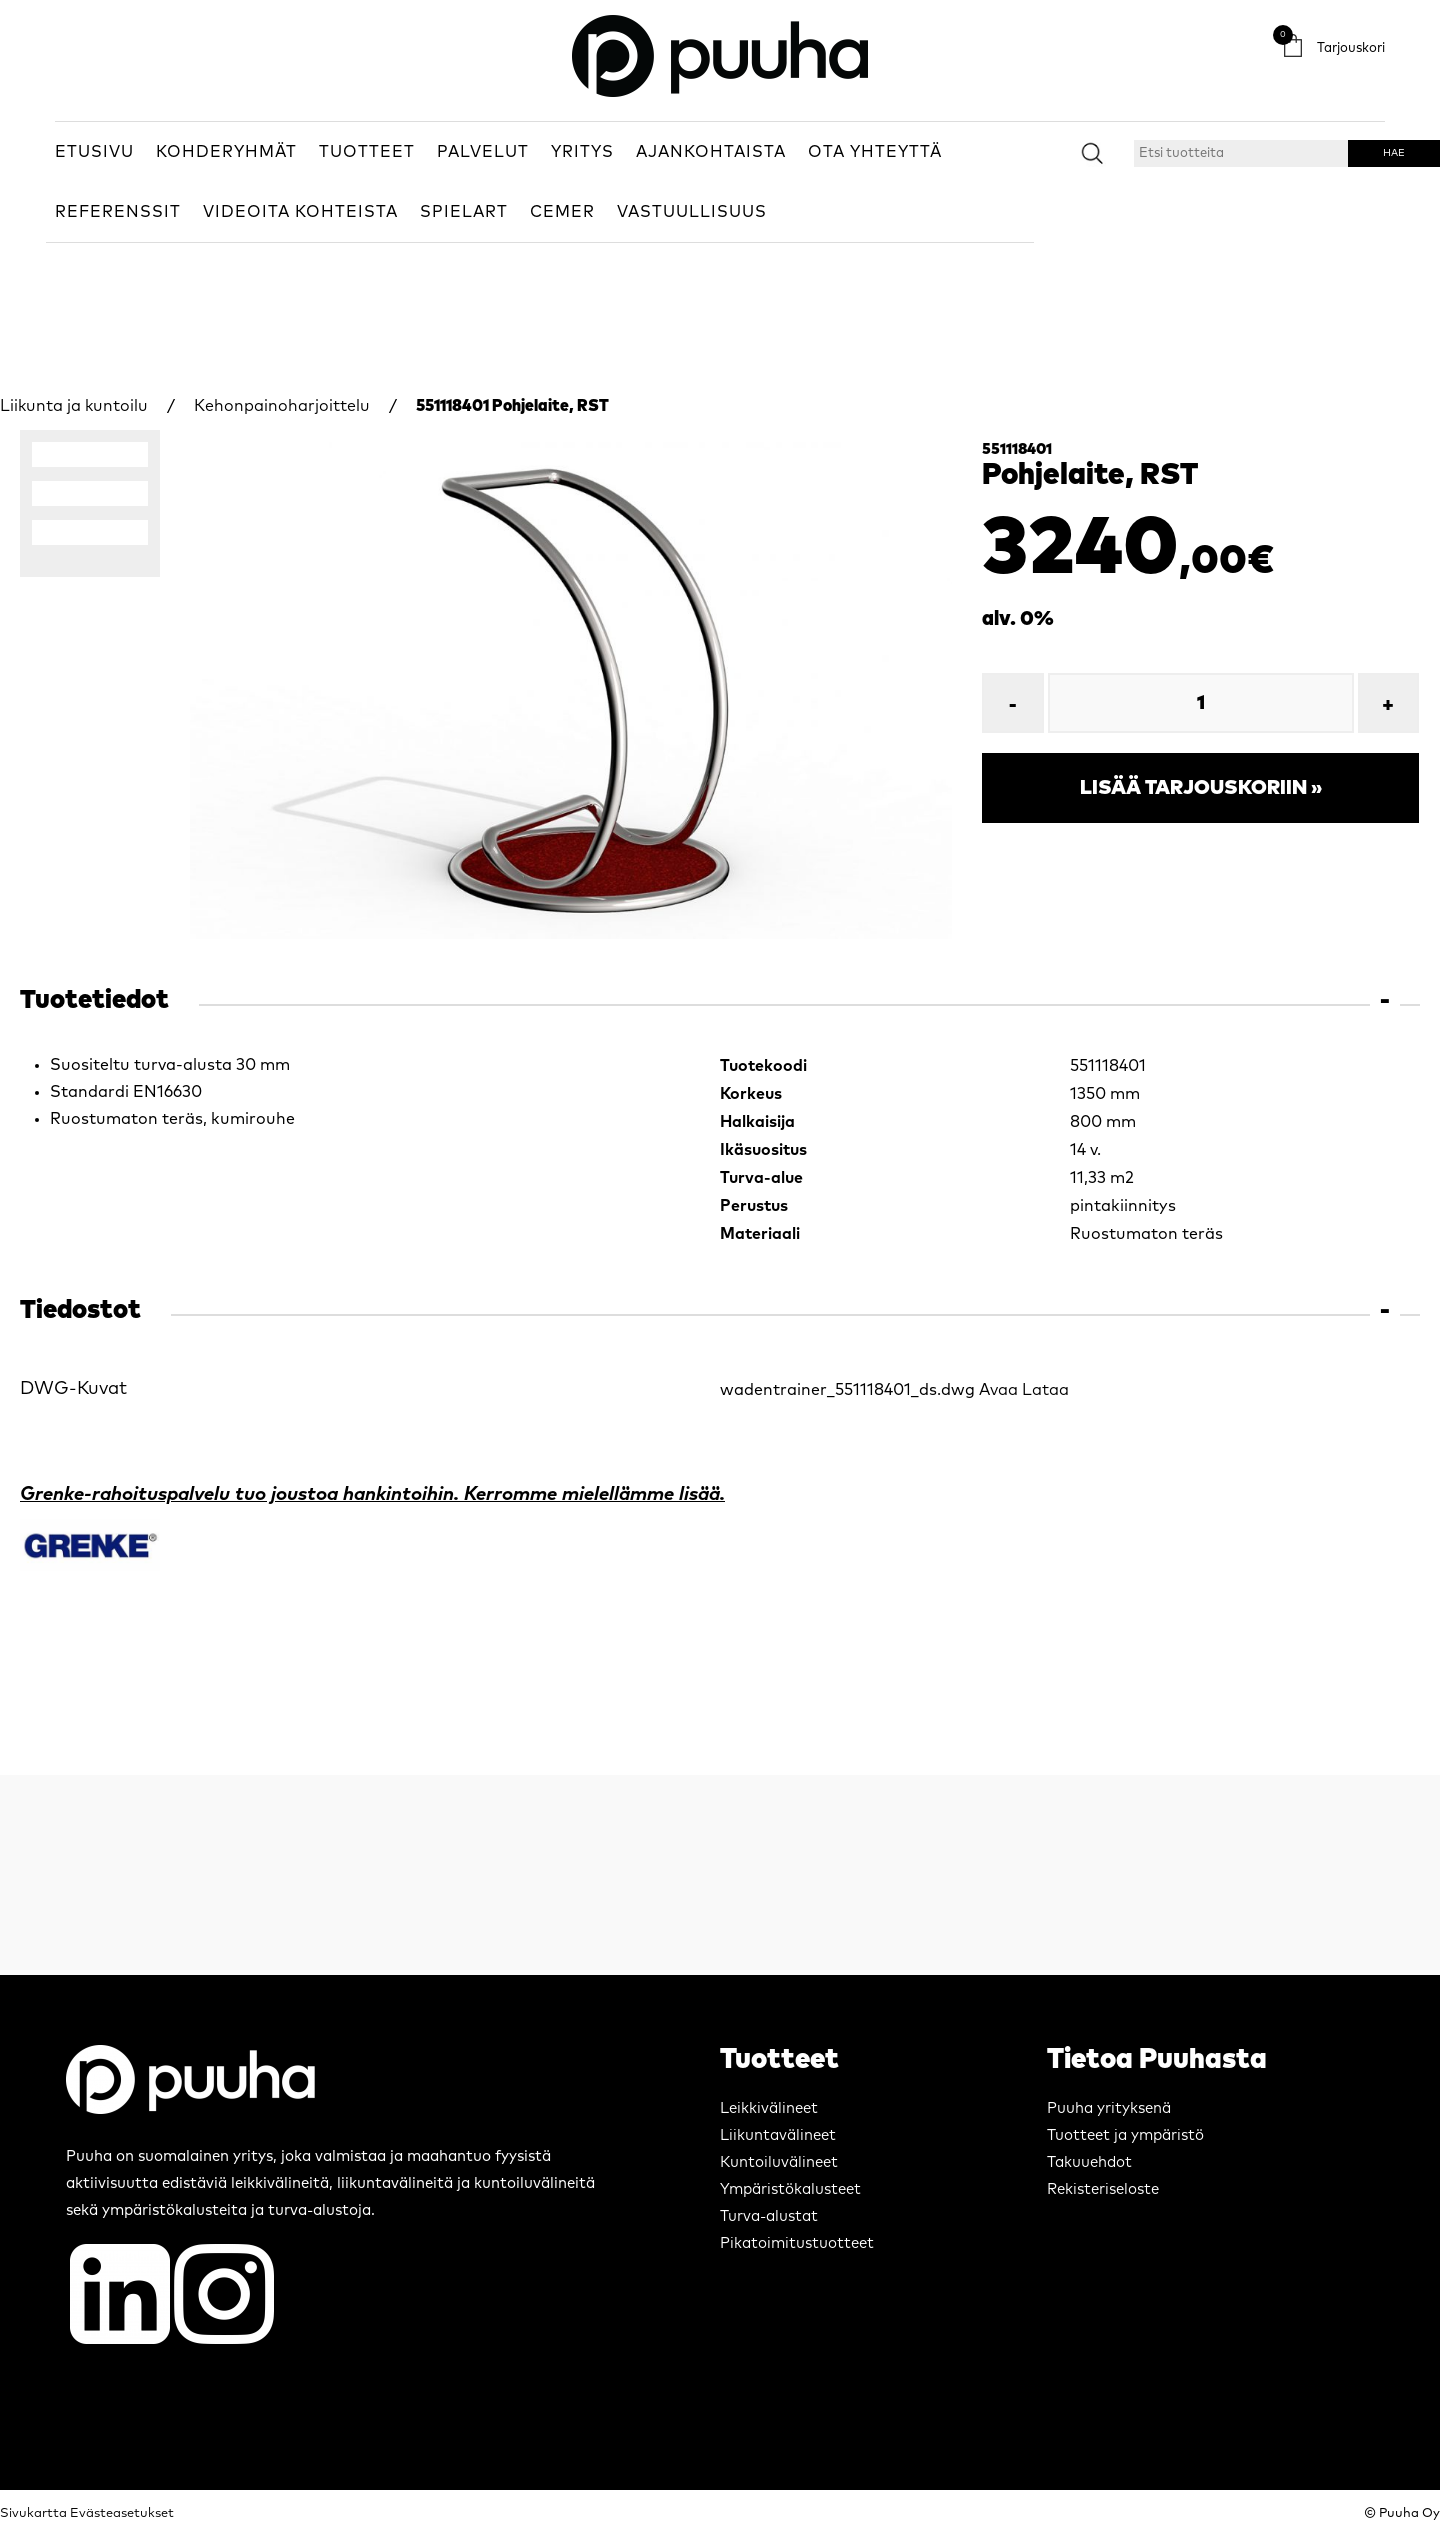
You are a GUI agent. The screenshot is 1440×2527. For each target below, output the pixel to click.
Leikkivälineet (769, 2108)
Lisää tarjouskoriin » (1201, 788)
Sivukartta (33, 2513)
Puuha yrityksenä (1109, 2108)
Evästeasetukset (122, 2513)
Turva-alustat (769, 2216)
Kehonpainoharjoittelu (282, 406)
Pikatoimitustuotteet (797, 2243)
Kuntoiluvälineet (779, 2162)
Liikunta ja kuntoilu (74, 406)
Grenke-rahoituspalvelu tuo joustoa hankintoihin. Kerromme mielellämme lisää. (372, 1494)
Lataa (1045, 1390)
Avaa (998, 1390)
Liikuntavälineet (778, 2135)
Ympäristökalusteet (790, 2189)
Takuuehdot (1089, 2162)
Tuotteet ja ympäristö (1125, 2135)
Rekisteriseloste (1103, 2189)
